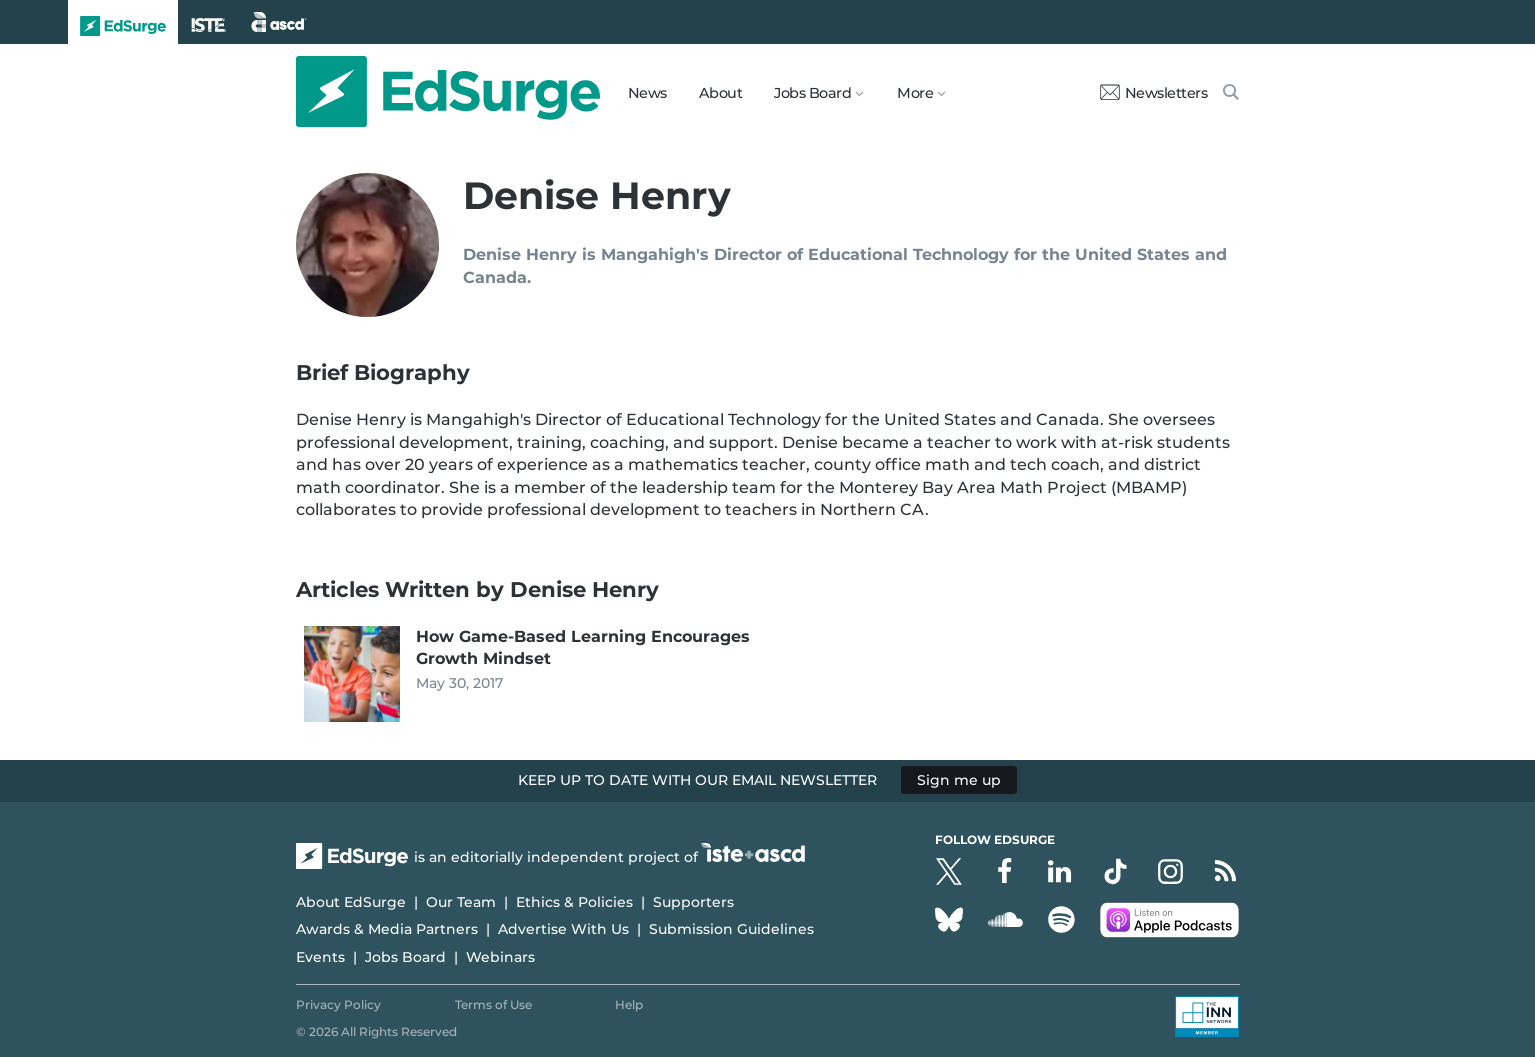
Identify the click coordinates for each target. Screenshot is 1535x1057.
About (721, 93)
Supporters (693, 902)
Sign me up (959, 780)
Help (629, 1004)
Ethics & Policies (574, 902)
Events (320, 957)
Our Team (461, 902)
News (647, 93)
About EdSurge (351, 902)
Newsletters (1154, 93)
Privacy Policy (338, 1004)
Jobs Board (405, 957)
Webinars (500, 957)
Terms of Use (493, 1004)
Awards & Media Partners (387, 929)
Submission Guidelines (731, 929)
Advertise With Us (563, 929)
